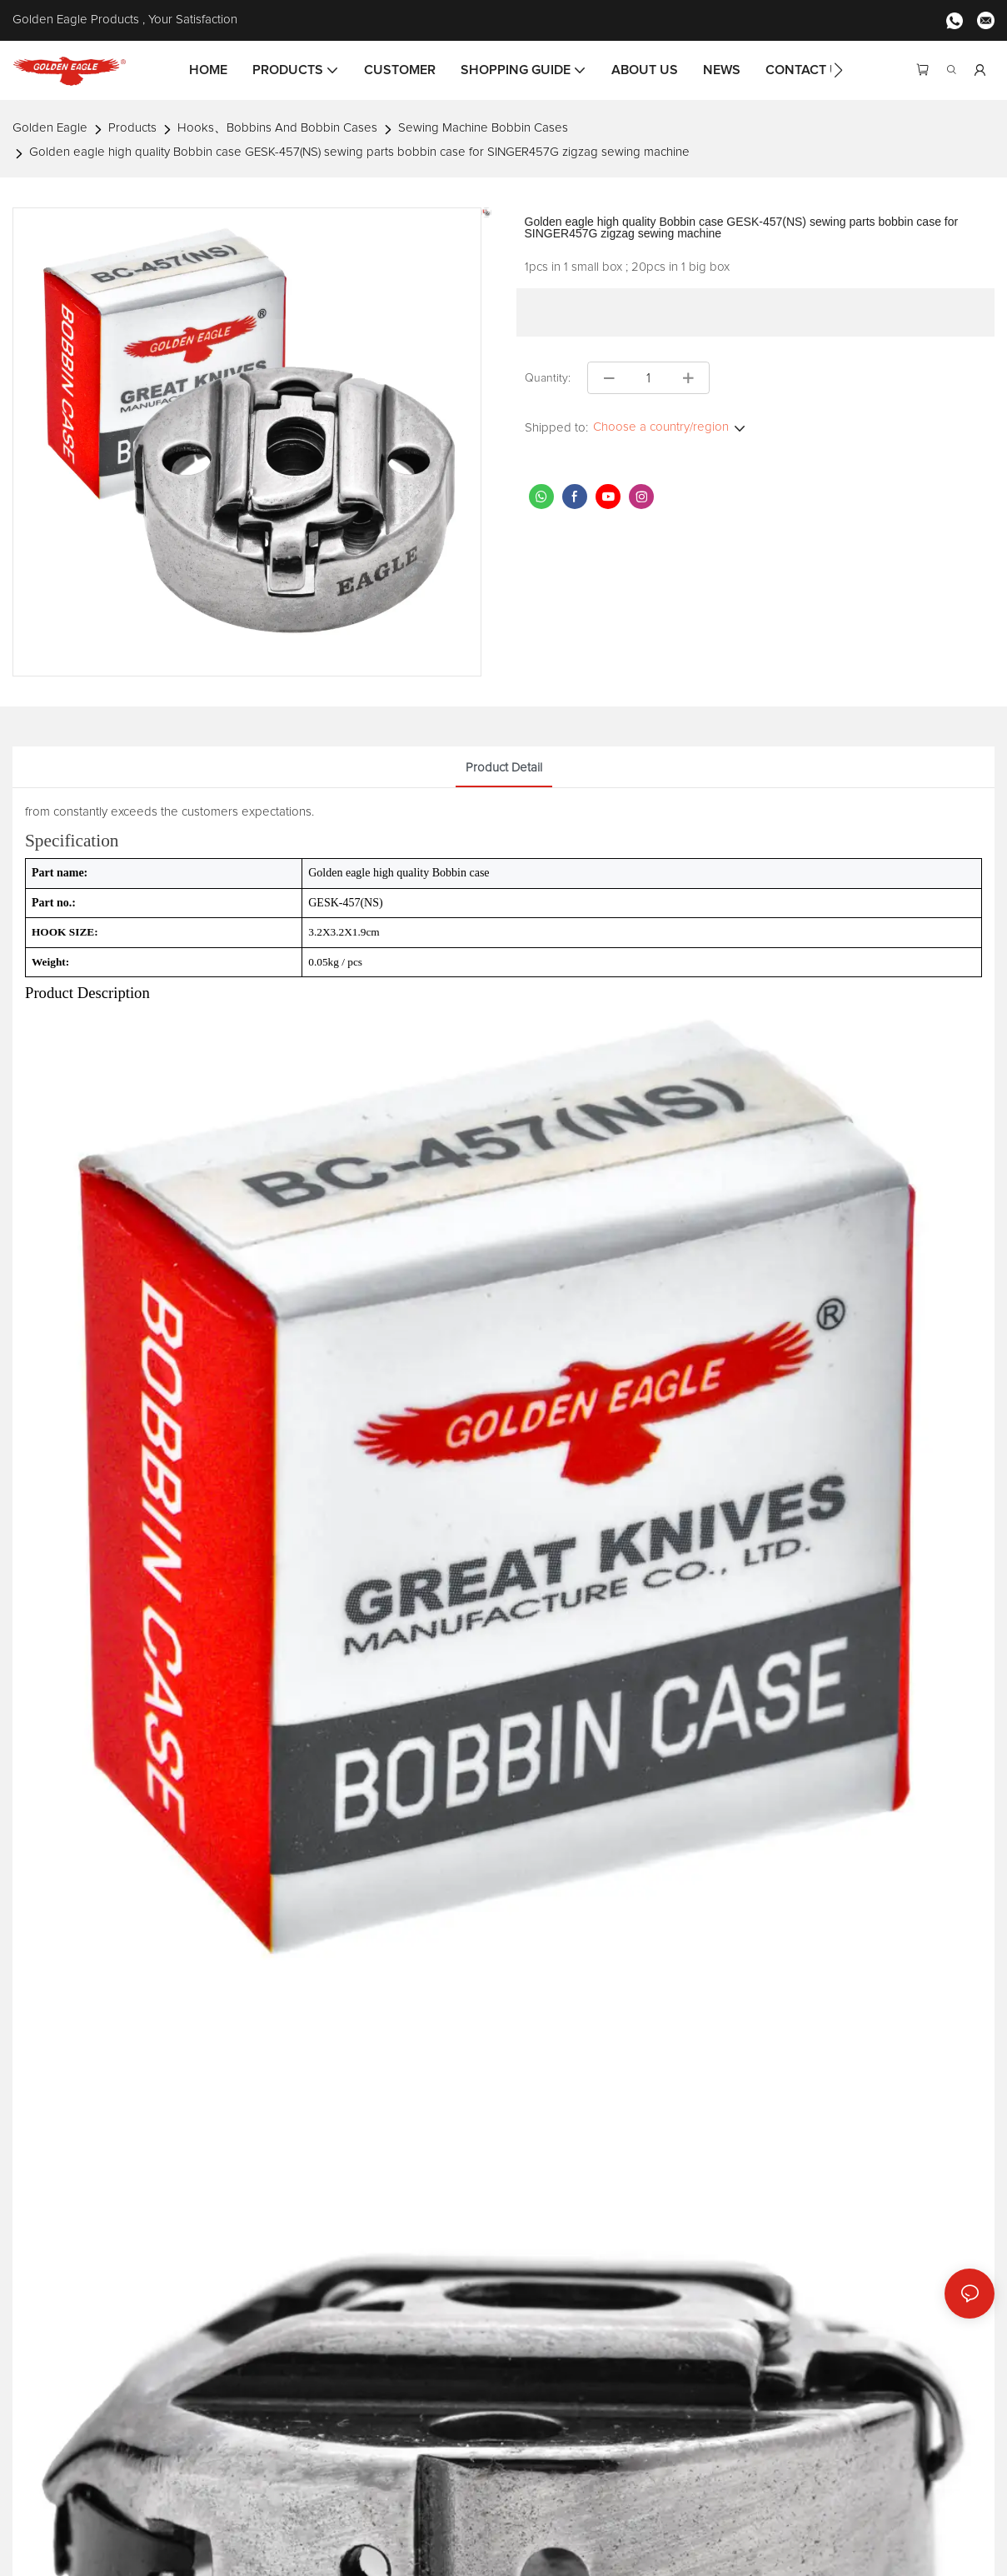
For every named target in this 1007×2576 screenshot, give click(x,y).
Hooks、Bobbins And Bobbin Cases (277, 128)
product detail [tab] (504, 767)
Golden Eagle (49, 128)
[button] (838, 69)
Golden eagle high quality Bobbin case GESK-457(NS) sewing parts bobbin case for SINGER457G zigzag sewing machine (359, 152)
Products (132, 128)
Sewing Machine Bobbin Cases (483, 128)
